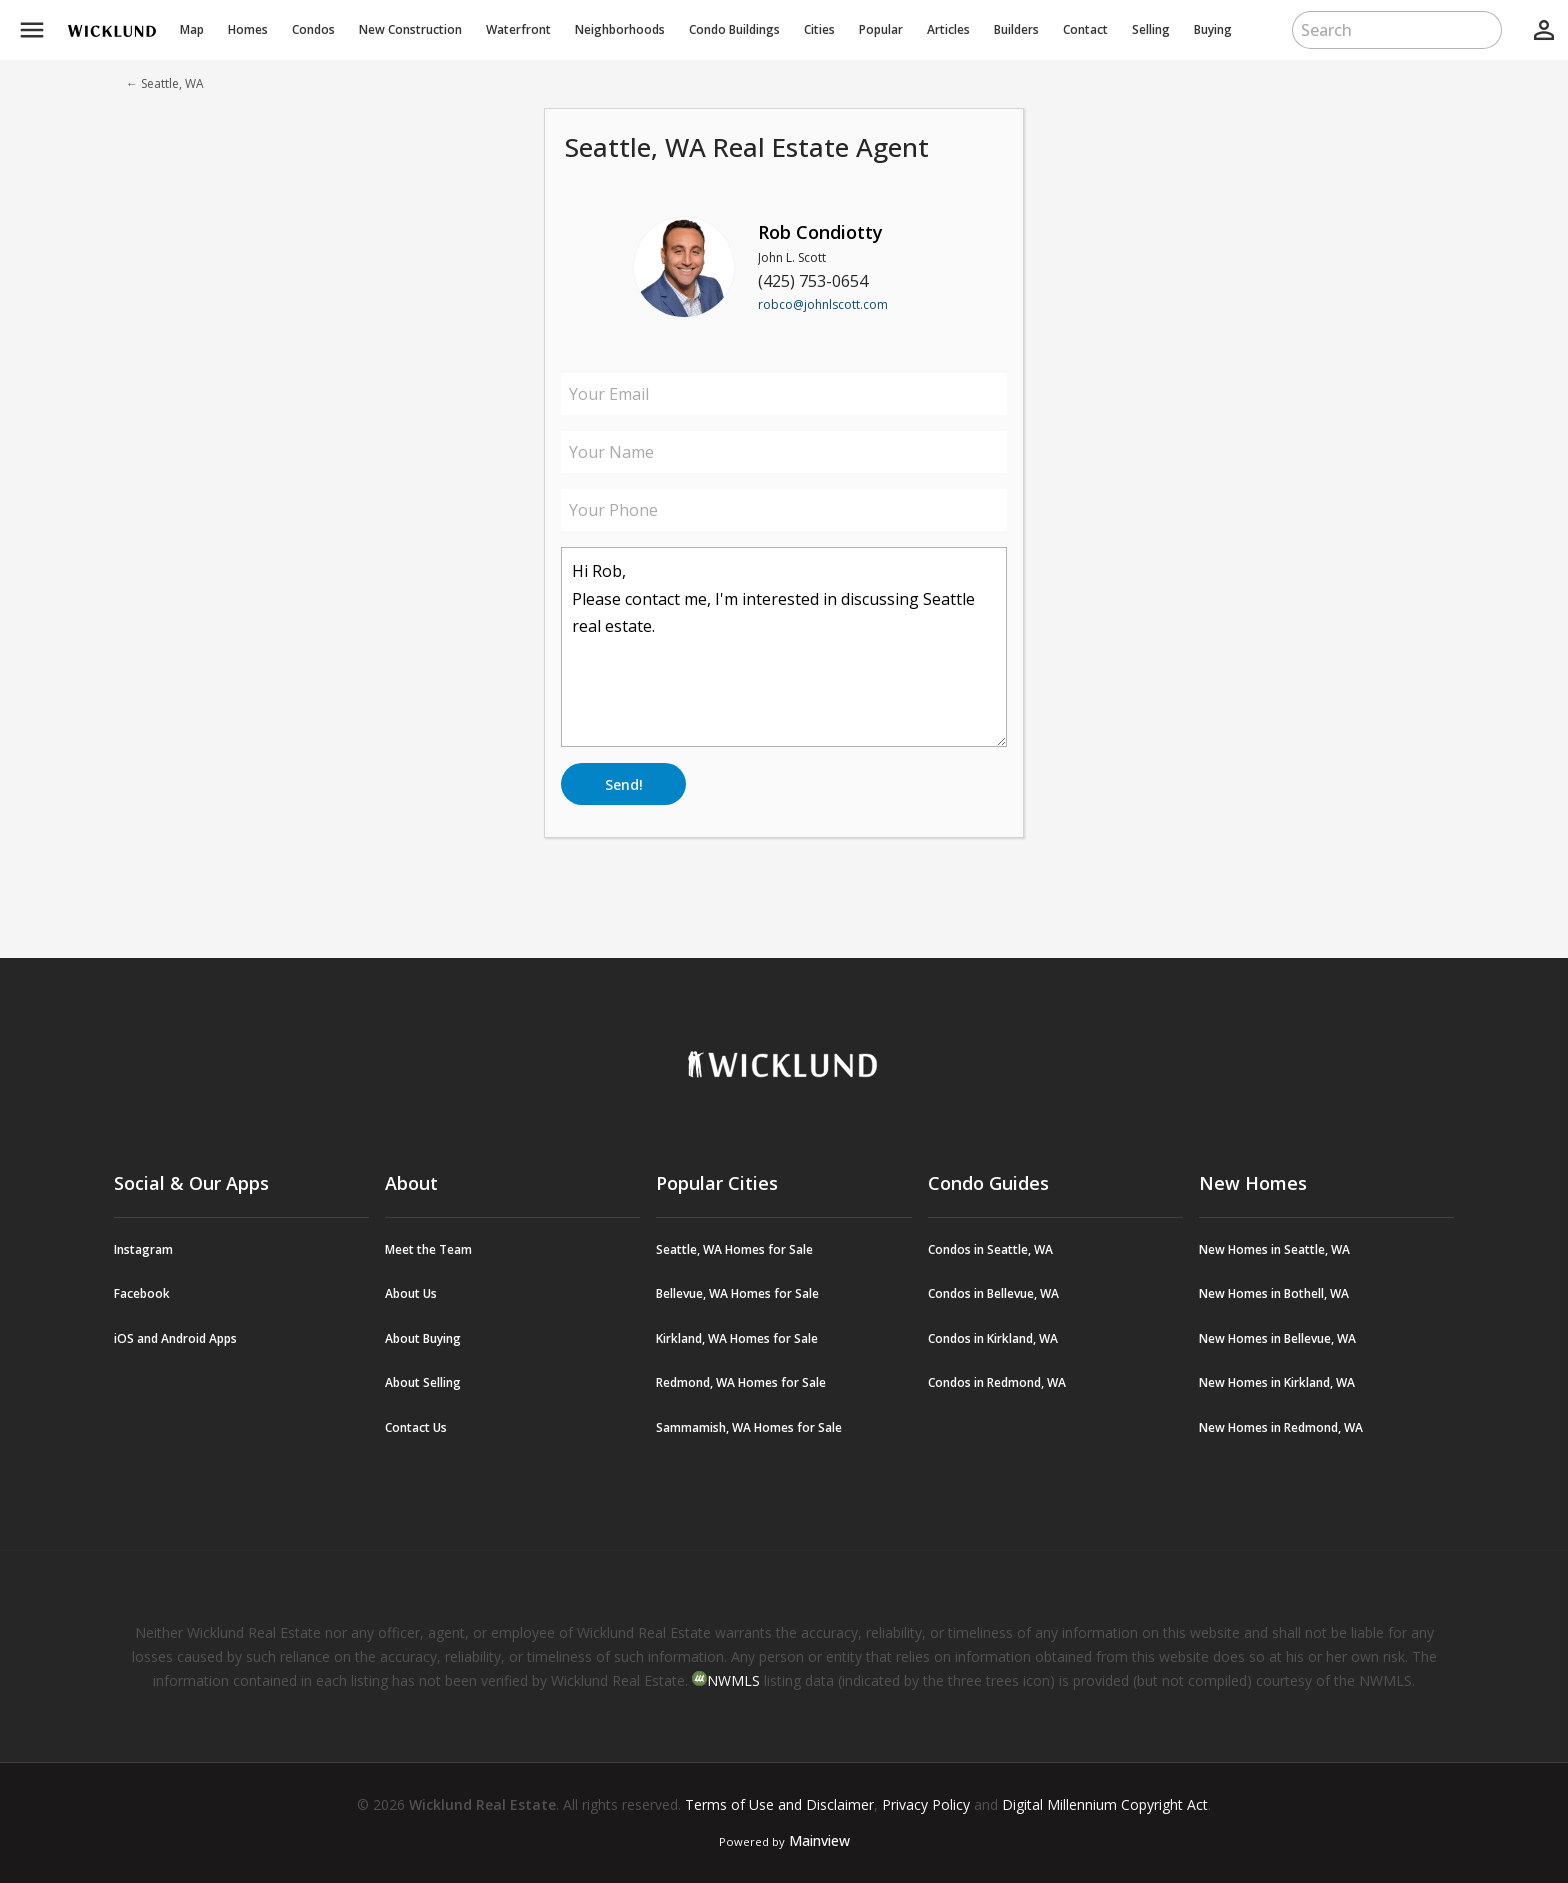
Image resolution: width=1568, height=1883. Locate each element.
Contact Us (416, 1427)
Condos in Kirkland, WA (993, 1338)
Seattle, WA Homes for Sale (734, 1249)
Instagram (143, 1249)
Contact (1085, 29)
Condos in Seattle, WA (990, 1249)
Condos (313, 29)
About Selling (423, 1382)
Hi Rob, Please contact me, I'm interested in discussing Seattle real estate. (784, 647)
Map (192, 29)
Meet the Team (428, 1249)
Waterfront (518, 29)
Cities (819, 29)
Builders (1016, 29)
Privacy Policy (926, 1804)
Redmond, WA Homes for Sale (741, 1382)
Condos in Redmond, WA (997, 1382)
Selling (1151, 29)
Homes (248, 29)
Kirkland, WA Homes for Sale (737, 1338)
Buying (1213, 29)
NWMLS (733, 1680)
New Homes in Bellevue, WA (1277, 1338)
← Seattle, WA (165, 83)
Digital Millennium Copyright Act (1105, 1804)
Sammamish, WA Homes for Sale (749, 1427)
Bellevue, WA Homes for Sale (737, 1293)
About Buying (423, 1338)
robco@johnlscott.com (823, 304)
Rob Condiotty (820, 232)
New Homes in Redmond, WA (1281, 1427)
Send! (624, 784)
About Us (411, 1293)
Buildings (734, 29)
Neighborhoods (620, 29)
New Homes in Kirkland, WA (1277, 1382)
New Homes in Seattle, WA (1274, 1249)
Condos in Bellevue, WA (993, 1293)
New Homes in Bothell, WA (1274, 1293)
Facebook (142, 1293)
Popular (881, 29)
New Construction (410, 29)
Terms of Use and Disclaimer (779, 1804)
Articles (948, 29)
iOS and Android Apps (175, 1338)
